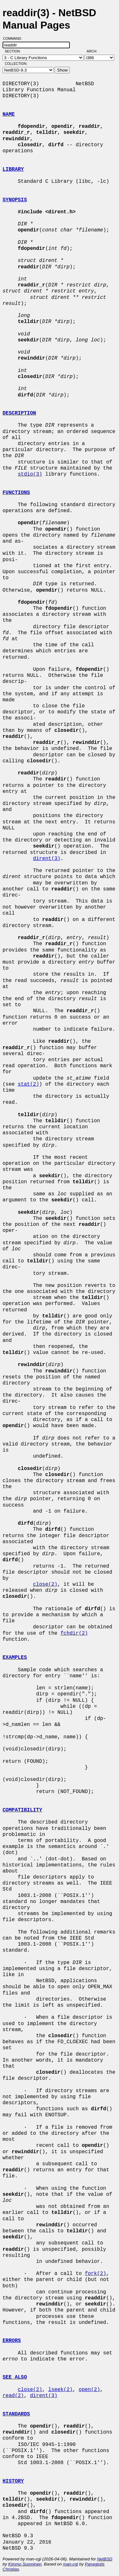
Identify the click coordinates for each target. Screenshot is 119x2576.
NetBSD (104, 2559)
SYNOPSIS (15, 199)
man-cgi (70, 2564)
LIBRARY (13, 169)
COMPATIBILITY (22, 1810)
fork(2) (95, 2273)
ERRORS (12, 2340)
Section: (14, 51)
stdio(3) (30, 474)
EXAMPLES (15, 1657)
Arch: (95, 51)
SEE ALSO (15, 2377)
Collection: (16, 63)
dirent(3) (46, 858)
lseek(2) (60, 2389)
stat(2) (28, 1084)
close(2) (45, 1584)
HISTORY (13, 2481)
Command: (14, 38)
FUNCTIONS (16, 492)
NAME (9, 114)
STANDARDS (16, 2414)
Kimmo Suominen (25, 2564)
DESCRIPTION (19, 413)
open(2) (89, 2389)
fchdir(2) (74, 1633)
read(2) (13, 2395)
